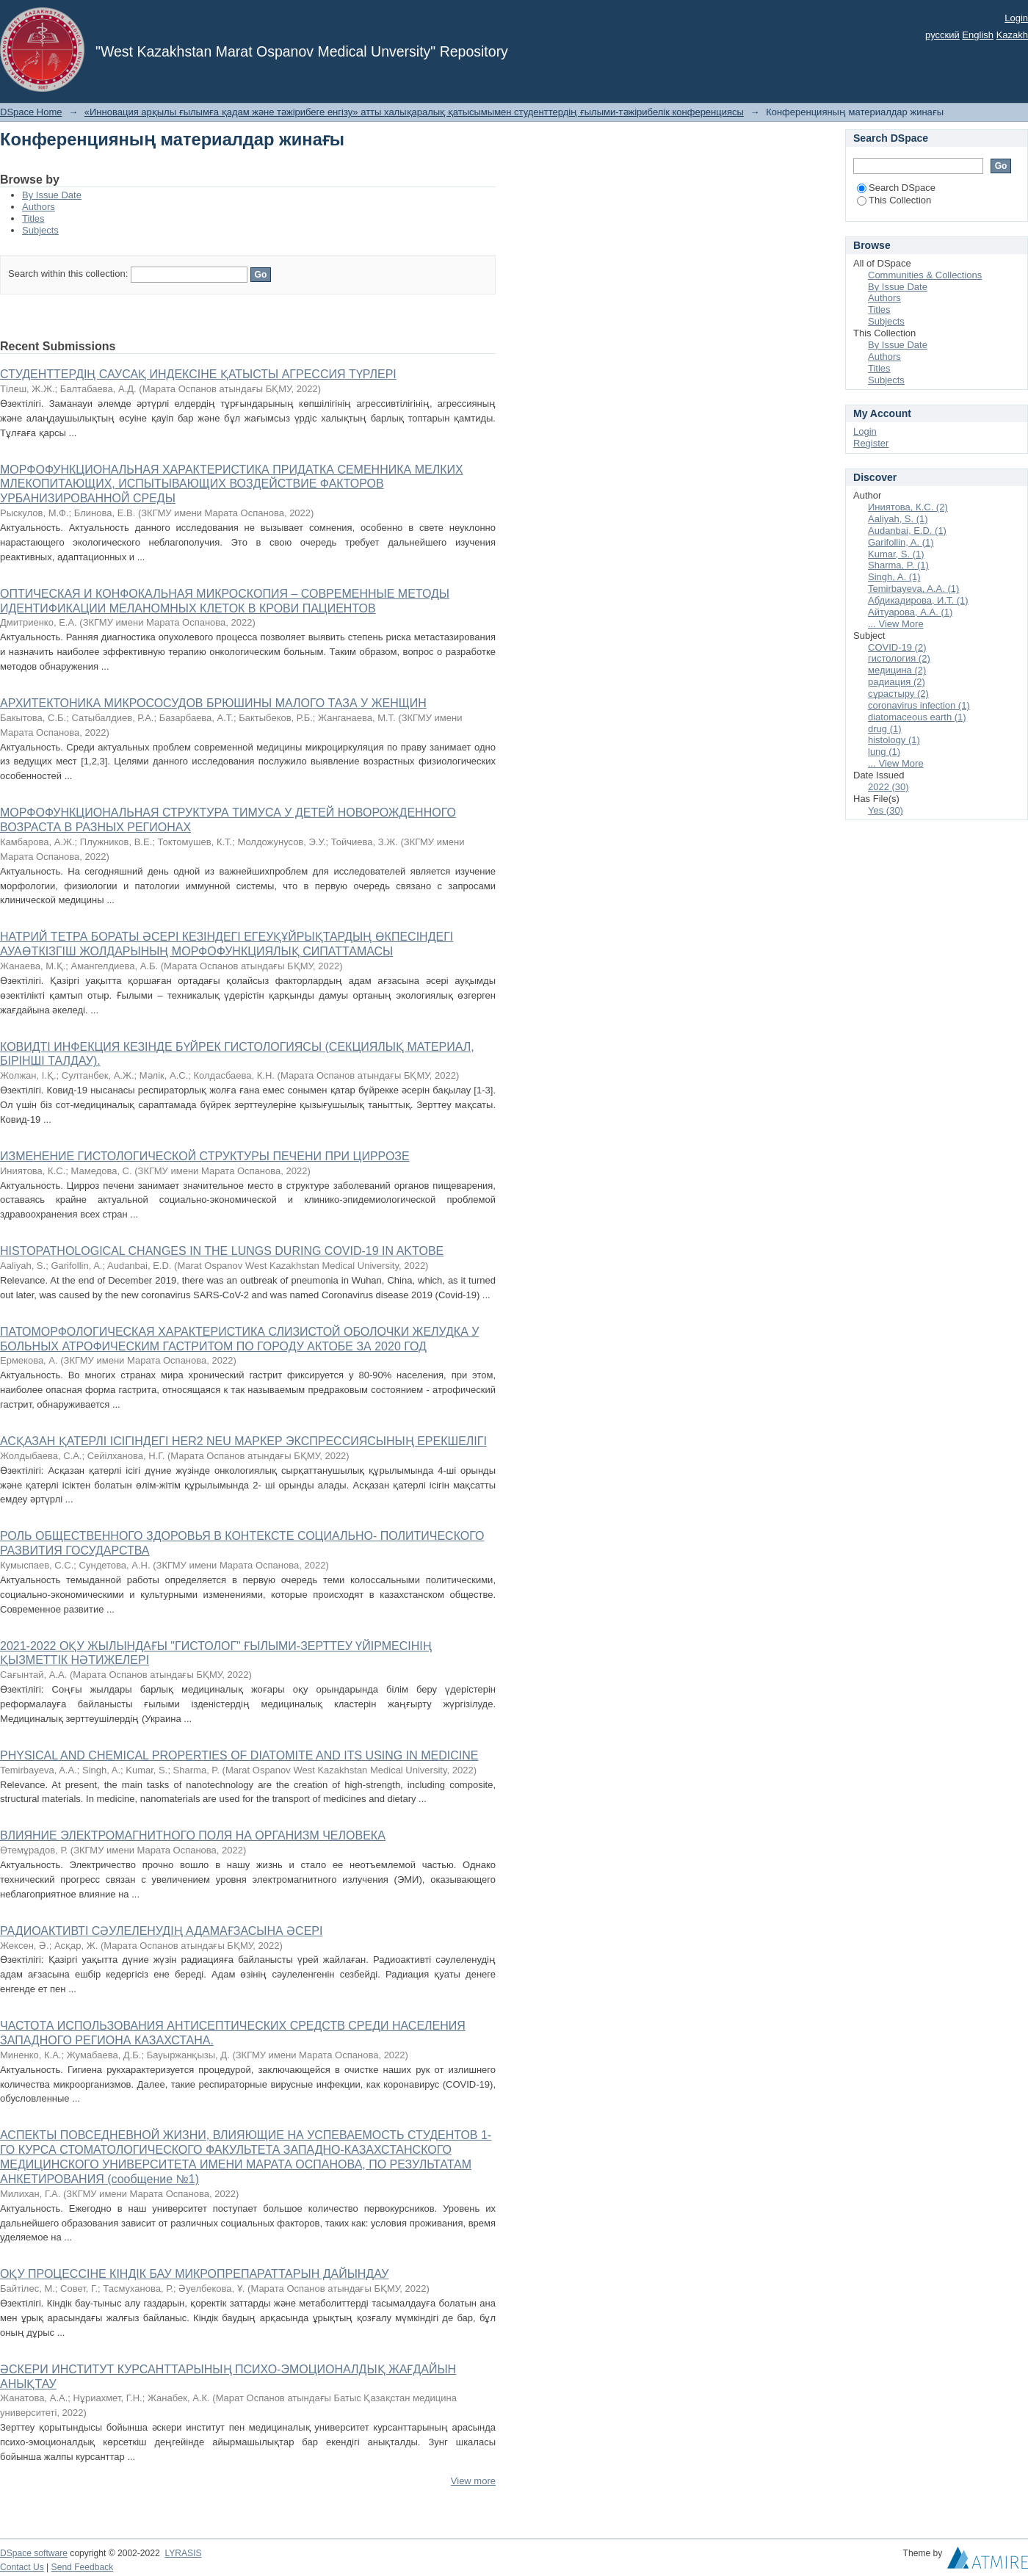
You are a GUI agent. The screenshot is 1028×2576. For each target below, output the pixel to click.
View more (473, 2480)
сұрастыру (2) (898, 693)
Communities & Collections (925, 275)
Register (870, 443)
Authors (38, 206)
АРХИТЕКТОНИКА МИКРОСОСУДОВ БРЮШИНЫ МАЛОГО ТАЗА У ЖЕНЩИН (213, 703)
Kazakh (1012, 34)
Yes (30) (885, 810)
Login (1016, 17)
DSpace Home (31, 111)
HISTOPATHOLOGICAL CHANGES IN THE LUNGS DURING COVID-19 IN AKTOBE (222, 1251)
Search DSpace (896, 187)
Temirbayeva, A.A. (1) (913, 588)
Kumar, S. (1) (896, 554)
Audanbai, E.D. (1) (907, 530)
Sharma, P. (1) (898, 565)
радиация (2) (896, 681)
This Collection (894, 200)
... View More (896, 623)
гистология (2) (899, 658)
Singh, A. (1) (894, 576)
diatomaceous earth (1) (917, 717)
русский (942, 34)
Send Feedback (82, 2567)
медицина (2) (897, 670)
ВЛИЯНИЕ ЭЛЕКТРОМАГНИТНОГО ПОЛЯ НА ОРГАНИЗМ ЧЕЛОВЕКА (193, 1835)
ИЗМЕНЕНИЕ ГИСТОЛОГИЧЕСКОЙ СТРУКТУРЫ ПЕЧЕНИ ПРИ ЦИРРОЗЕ (205, 1156)
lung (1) (884, 751)
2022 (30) (888, 786)
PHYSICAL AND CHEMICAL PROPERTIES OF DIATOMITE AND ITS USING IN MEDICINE (239, 1755)
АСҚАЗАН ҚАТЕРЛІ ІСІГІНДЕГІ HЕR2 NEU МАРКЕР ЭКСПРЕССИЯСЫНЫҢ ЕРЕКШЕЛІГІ (243, 1441)
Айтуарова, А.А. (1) (910, 612)
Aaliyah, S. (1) (898, 518)
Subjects (40, 230)
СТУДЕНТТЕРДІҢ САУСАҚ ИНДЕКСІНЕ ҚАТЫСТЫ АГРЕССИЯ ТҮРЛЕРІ (198, 374)
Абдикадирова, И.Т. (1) (918, 600)
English (977, 34)
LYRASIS (182, 2553)
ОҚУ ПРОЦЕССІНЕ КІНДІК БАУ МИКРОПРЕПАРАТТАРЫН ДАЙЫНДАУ (194, 2274)
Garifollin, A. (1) (901, 542)
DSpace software (34, 2553)
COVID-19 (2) (897, 647)
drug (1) (885, 728)
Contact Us (22, 2567)
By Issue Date (52, 194)
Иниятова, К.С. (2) (908, 507)
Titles (33, 218)
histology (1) (894, 739)
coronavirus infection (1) (919, 705)
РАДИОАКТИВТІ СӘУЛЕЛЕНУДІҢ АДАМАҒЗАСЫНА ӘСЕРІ (161, 1931)
